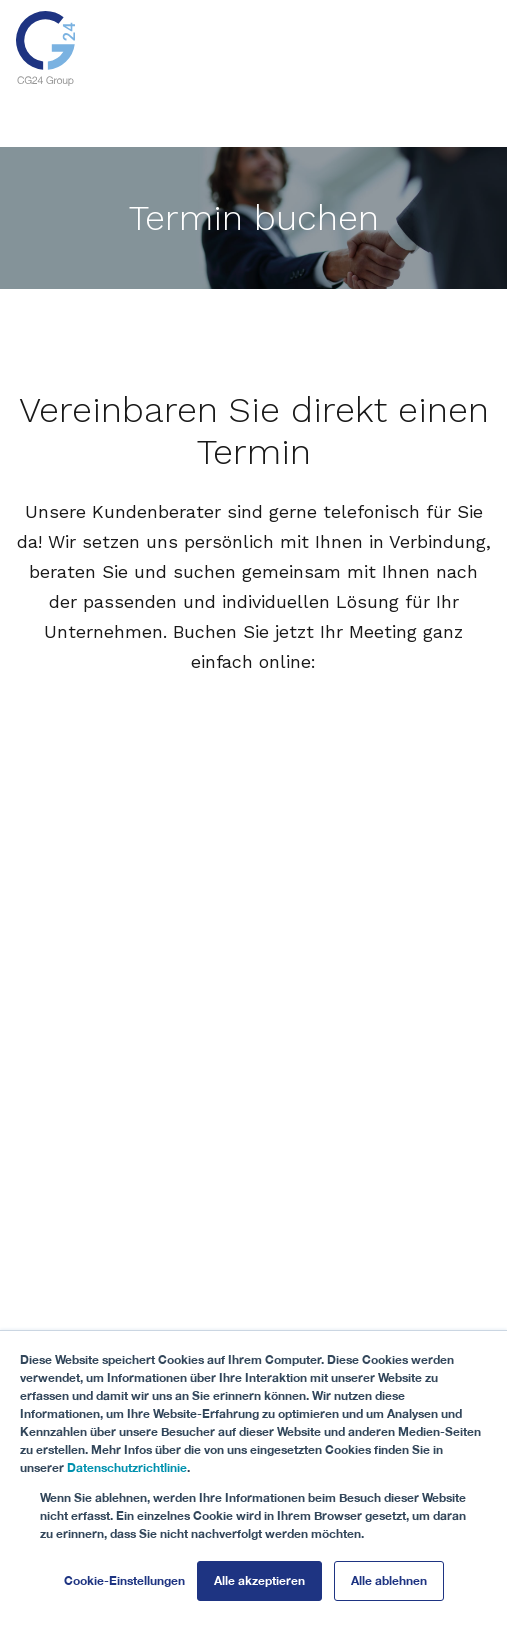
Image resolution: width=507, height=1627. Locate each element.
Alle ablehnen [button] (389, 1580)
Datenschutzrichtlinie (127, 1467)
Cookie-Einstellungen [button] (124, 1580)
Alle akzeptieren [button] (259, 1580)
